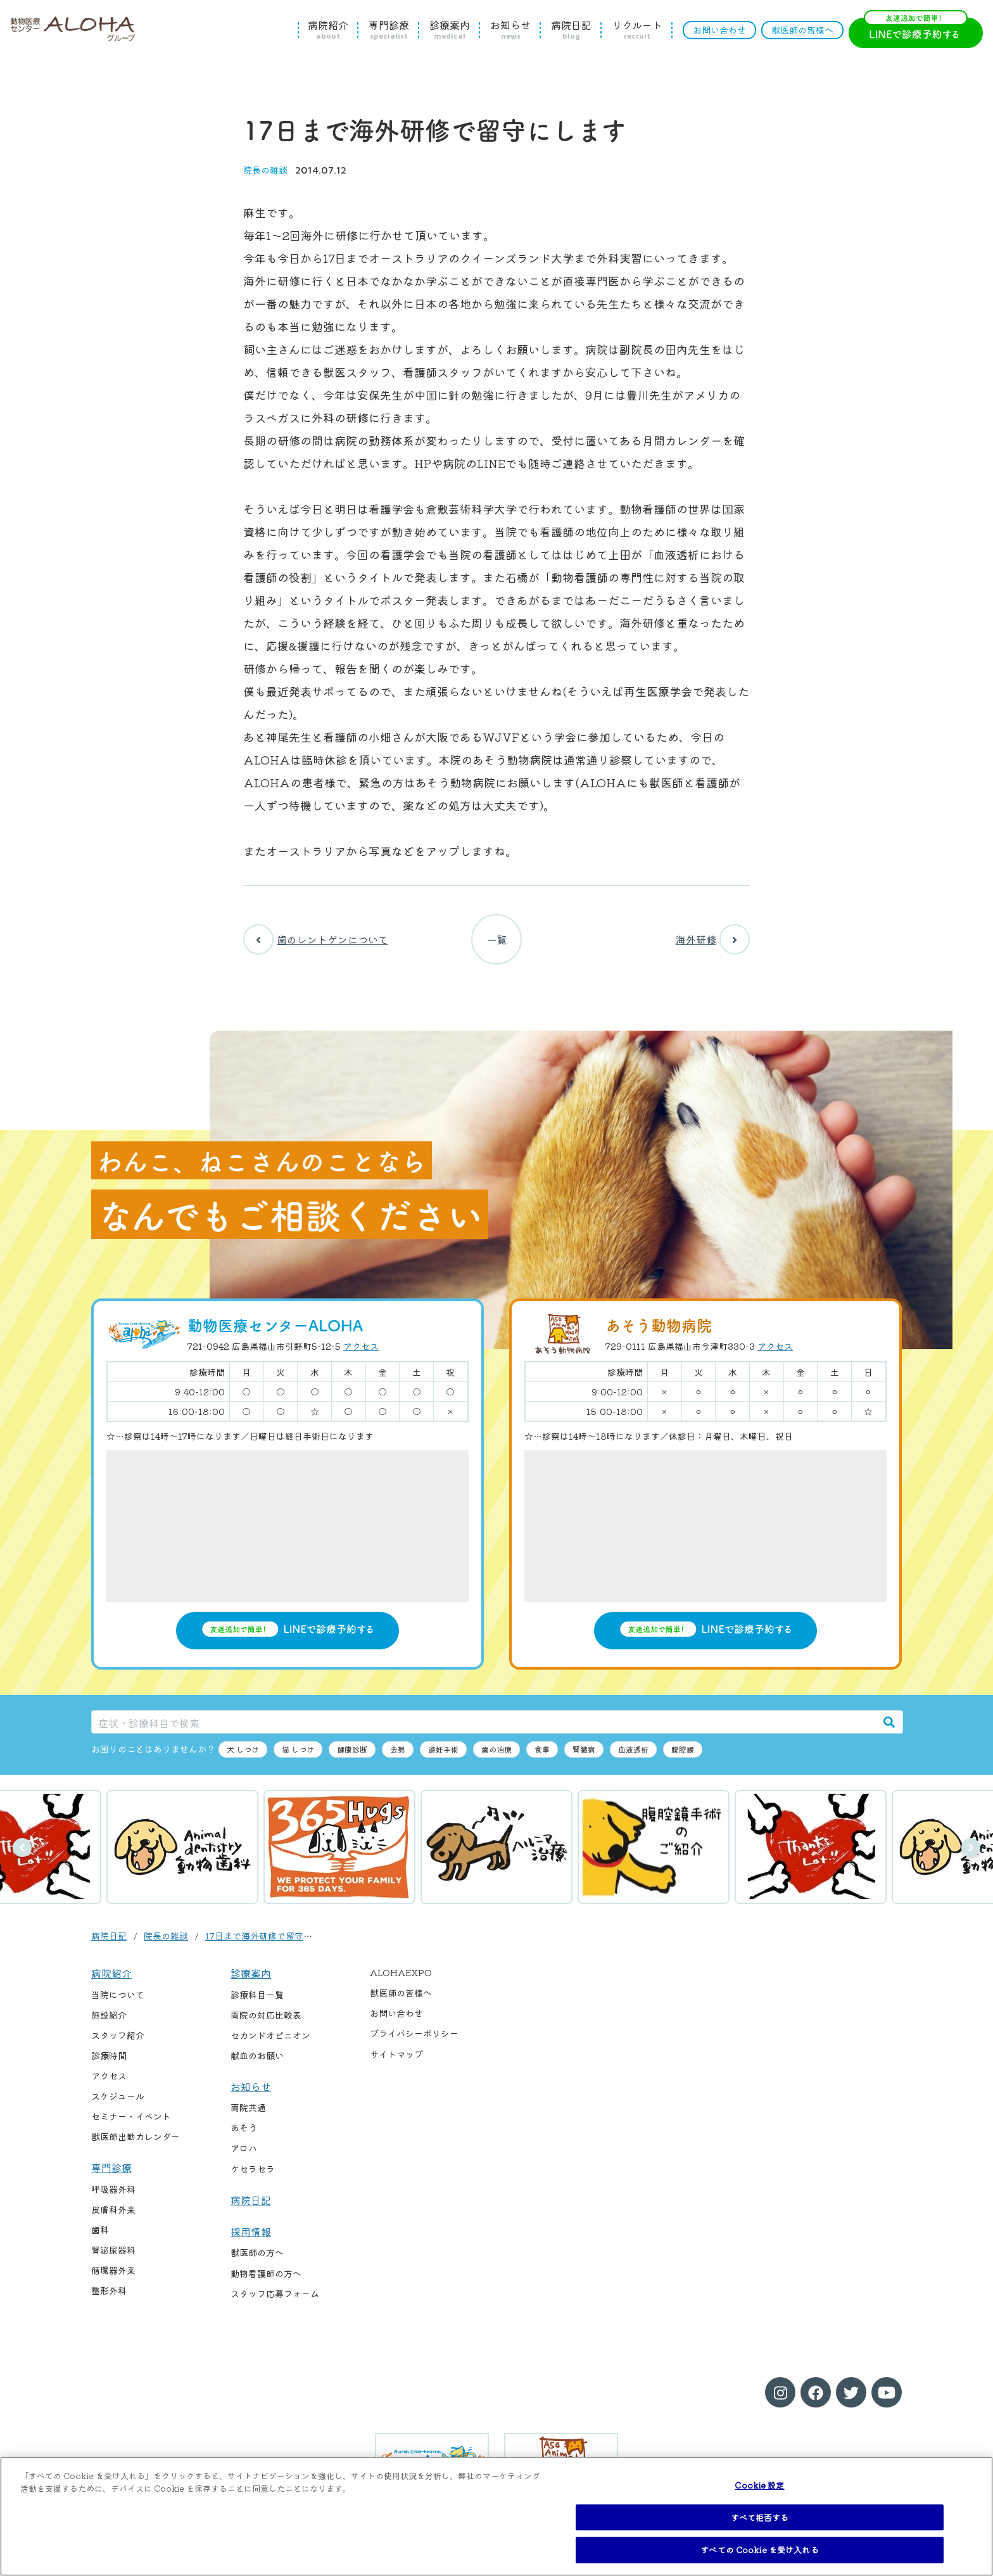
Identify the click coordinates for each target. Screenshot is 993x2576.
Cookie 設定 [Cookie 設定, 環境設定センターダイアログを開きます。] (759, 2485)
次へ (970, 1847)
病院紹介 (328, 30)
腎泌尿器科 (113, 2249)
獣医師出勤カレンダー (135, 2136)
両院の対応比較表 (266, 2014)
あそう (244, 2127)
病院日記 (571, 30)
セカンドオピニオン (270, 2035)
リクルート (637, 30)
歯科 (100, 2229)
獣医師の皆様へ (802, 29)
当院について (117, 1994)
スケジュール (117, 2096)
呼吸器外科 (113, 2189)
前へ (22, 1847)
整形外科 (109, 2290)
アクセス (361, 1346)
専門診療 (389, 30)
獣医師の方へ (257, 2252)
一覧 (496, 939)
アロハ (244, 2147)
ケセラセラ (253, 2168)
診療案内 (449, 30)
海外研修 (713, 939)
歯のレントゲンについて (315, 939)
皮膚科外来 (113, 2209)
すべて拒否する (760, 2517)
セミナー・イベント (131, 2116)
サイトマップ (396, 2054)
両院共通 (248, 2107)
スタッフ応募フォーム (275, 2293)
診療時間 (109, 2055)
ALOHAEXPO (401, 1972)
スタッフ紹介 (117, 2035)
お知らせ (510, 30)
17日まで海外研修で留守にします (272, 1935)
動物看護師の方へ (266, 2273)
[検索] (889, 1722)
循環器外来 (113, 2270)
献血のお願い (257, 2055)
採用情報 (251, 2231)
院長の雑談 (265, 169)
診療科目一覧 (257, 1994)
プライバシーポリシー (414, 2033)
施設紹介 (109, 2014)
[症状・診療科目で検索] (484, 1722)
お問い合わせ (719, 29)
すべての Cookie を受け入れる (759, 2550)
